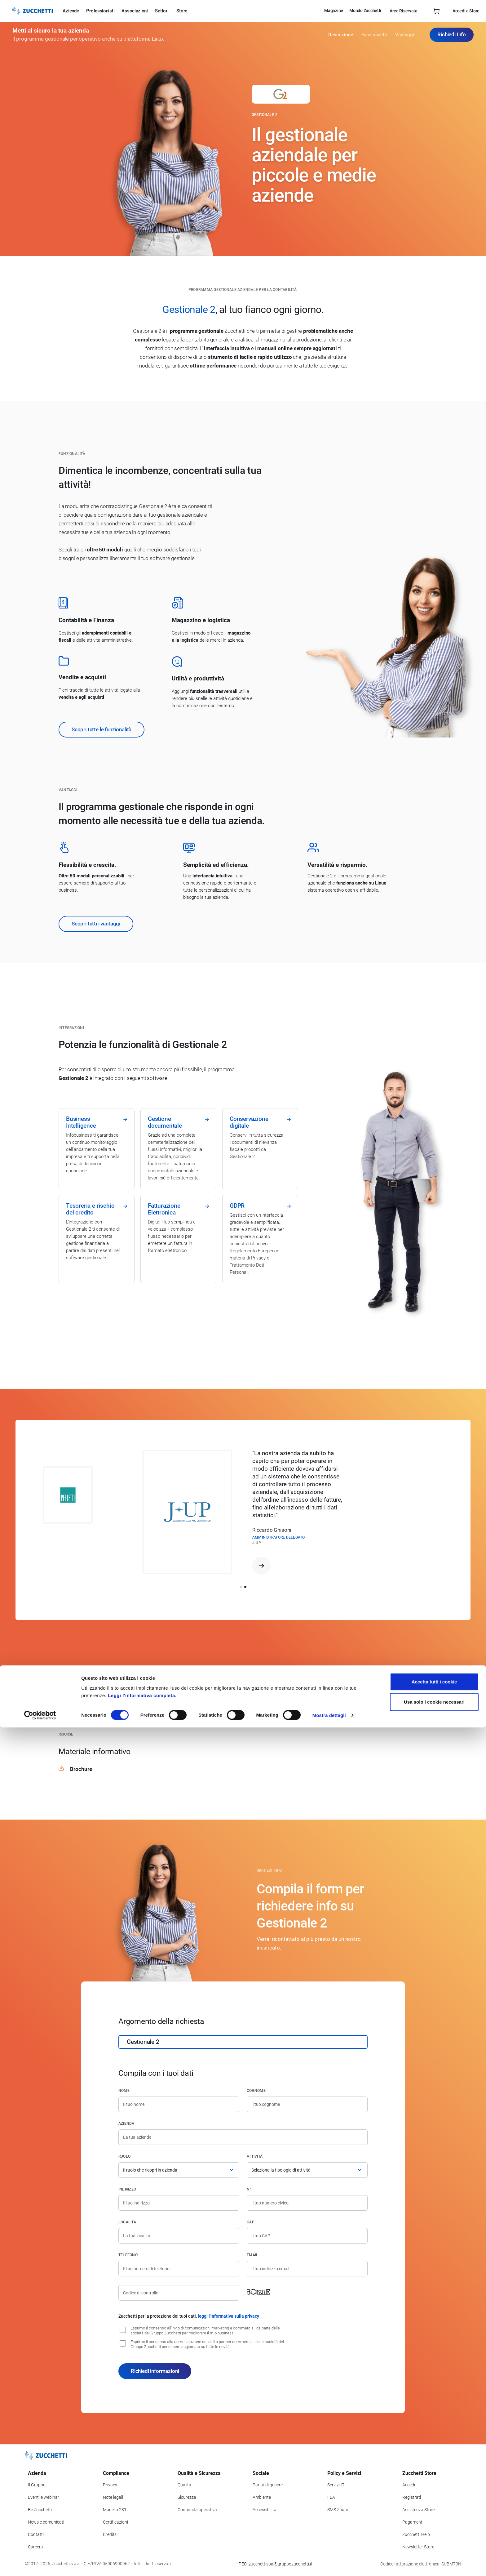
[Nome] (178, 2104)
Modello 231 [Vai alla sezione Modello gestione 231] (114, 2509)
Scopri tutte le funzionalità (101, 729)
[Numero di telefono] (178, 2268)
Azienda (126, 2123)
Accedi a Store (466, 10)
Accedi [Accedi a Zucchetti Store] (408, 2484)
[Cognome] (307, 2104)
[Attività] (307, 2170)
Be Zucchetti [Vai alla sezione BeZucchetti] (40, 2509)
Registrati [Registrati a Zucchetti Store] (411, 2497)
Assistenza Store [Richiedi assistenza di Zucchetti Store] (418, 2509)
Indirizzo (127, 2189)
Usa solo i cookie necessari (434, 2550)
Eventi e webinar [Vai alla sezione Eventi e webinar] (43, 2497)
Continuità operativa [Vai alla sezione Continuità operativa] (197, 2509)
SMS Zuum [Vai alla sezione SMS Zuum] (337, 2509)
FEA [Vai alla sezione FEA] (331, 2497)
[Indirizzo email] (307, 2268)
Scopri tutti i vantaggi (96, 923)
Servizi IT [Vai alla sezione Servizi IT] (335, 2484)
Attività (255, 2156)
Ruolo (124, 2156)
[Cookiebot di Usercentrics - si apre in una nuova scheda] (40, 2564)
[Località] (178, 2236)
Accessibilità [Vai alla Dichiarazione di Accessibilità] (264, 2509)
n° (249, 2189)
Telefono (128, 2255)
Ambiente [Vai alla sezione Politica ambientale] (262, 2497)
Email (252, 2255)
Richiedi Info (451, 37)
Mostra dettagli (329, 2563)
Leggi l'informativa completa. (142, 2543)
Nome (124, 2090)
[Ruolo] (178, 2170)
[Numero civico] (307, 2203)
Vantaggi (404, 37)
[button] (241, 1587)
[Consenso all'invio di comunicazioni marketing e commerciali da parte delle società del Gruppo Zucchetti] (123, 2330)
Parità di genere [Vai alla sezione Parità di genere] (268, 2484)
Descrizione (340, 37)
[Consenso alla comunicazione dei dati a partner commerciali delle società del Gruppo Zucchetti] (123, 2343)
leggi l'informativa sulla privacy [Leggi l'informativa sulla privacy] (228, 2316)
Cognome (256, 2090)
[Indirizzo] (178, 2203)
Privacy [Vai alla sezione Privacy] (110, 2484)
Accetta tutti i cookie (434, 2530)
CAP (250, 2222)
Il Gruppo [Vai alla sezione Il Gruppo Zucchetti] (37, 2484)
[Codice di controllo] (178, 2293)
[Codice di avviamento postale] (307, 2236)
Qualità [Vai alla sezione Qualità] (184, 2484)
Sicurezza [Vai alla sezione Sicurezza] (187, 2497)
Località (127, 2222)
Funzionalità (374, 37)
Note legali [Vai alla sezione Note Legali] (113, 2497)
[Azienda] (243, 2137)
